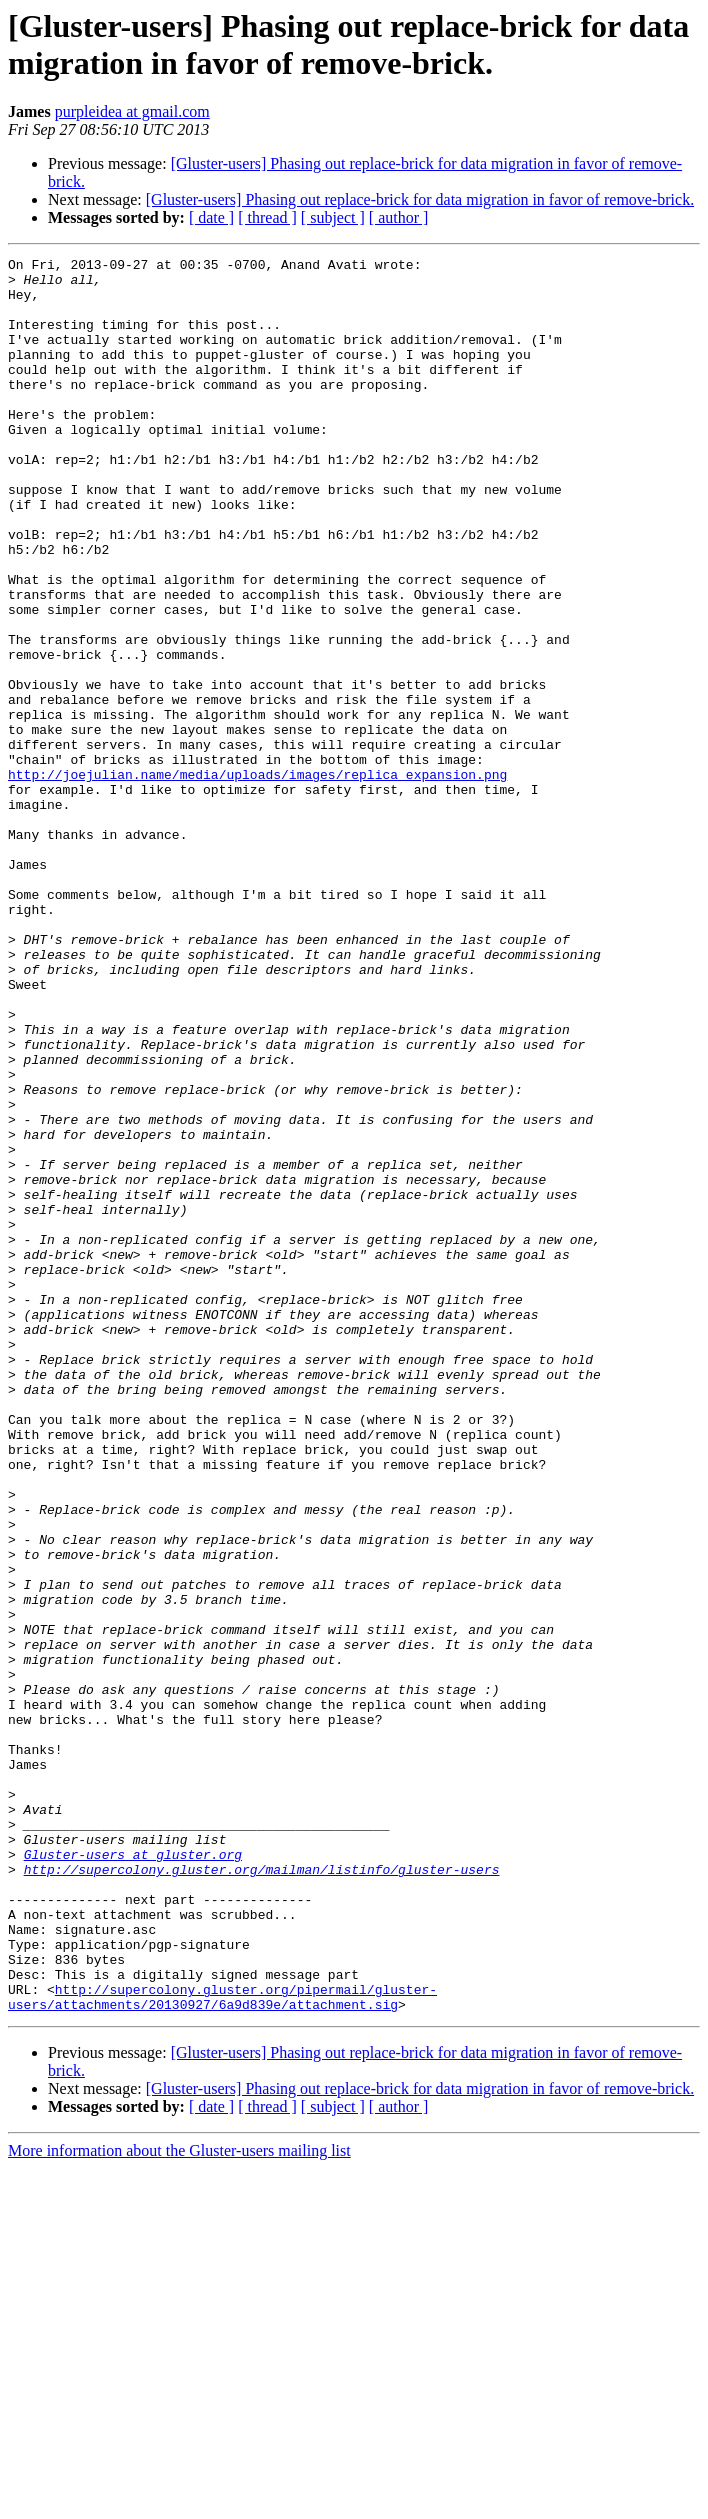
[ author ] (399, 217)
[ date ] (211, 217)
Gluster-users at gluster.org (133, 2175)
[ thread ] (267, 217)
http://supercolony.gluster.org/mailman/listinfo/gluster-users (262, 2193)
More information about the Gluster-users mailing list (179, 2501)
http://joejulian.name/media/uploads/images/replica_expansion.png (257, 879)
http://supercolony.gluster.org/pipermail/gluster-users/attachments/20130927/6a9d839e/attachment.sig (222, 2346)
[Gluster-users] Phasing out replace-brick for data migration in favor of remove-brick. (420, 199)
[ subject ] (333, 217)
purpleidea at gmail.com (132, 111)
